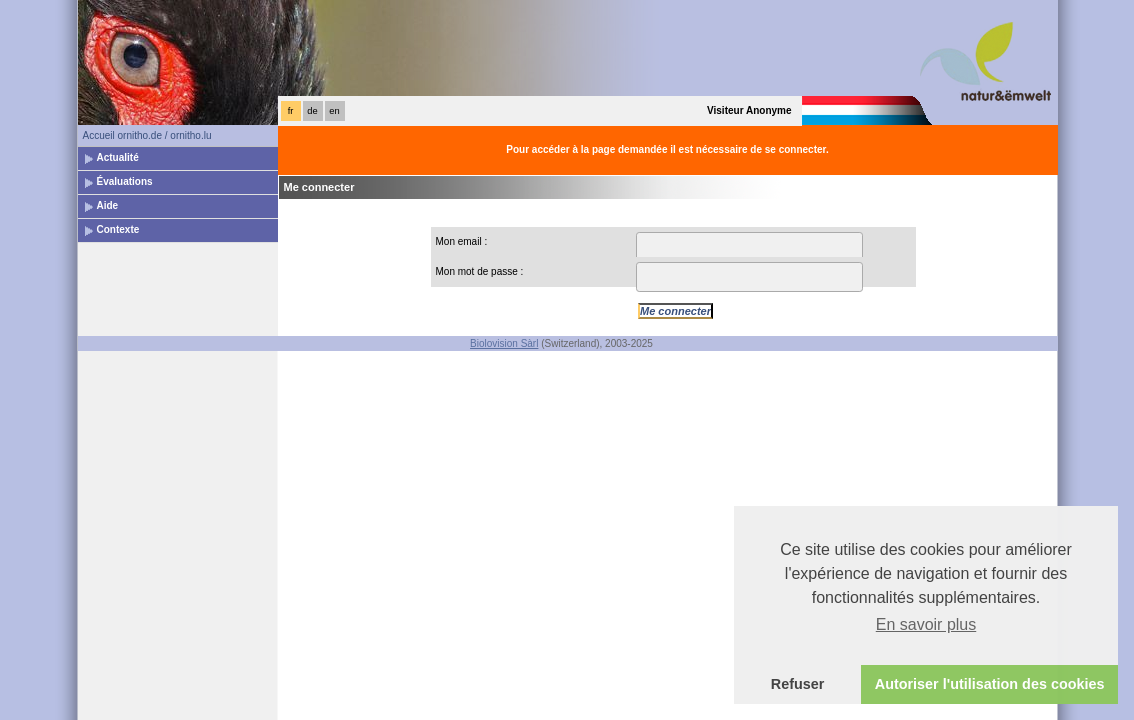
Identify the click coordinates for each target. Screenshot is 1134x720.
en (334, 111)
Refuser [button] (798, 684)
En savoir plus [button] (926, 624)
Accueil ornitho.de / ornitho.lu (147, 135)
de (312, 111)
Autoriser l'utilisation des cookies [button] (990, 684)
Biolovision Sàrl (504, 343)
